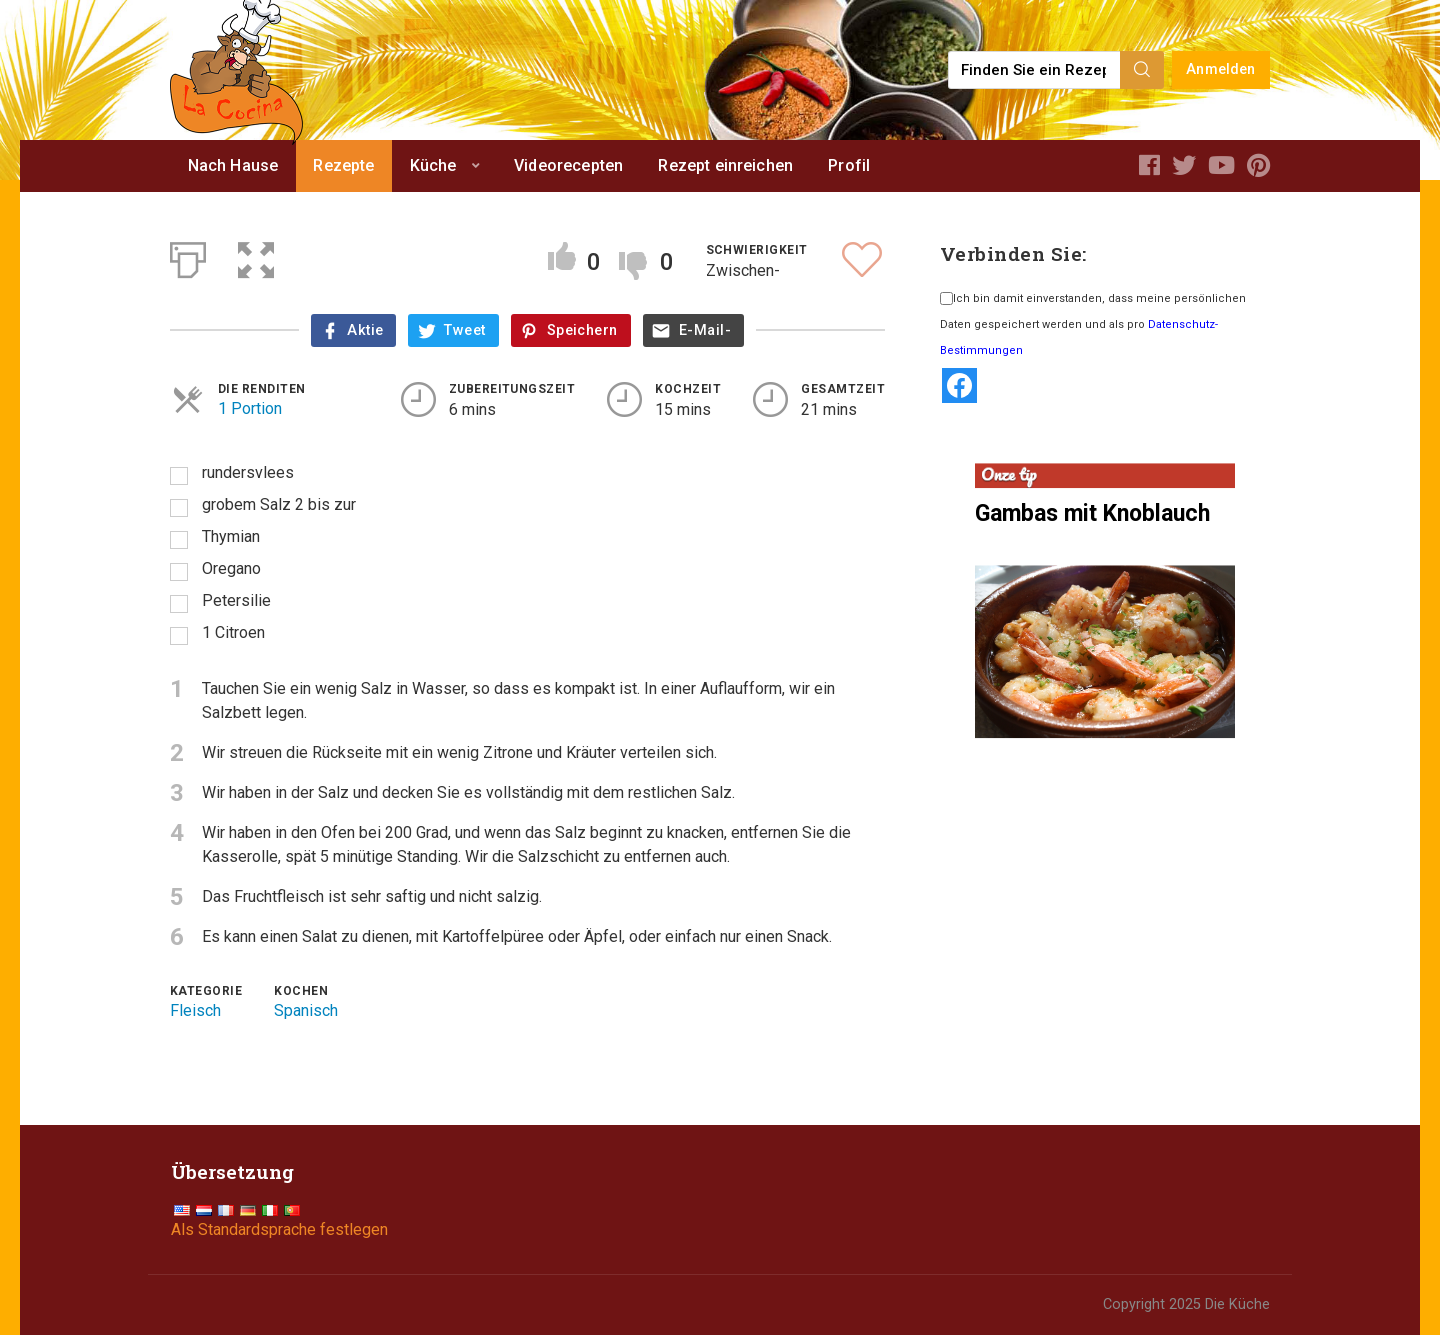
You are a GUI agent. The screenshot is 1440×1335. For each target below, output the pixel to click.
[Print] (188, 256)
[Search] (1142, 70)
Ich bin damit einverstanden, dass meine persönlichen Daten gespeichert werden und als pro (1093, 324)
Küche (433, 165)
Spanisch (306, 1010)
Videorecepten (568, 165)
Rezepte (343, 165)
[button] (256, 256)
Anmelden (1220, 69)
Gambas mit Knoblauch (1092, 513)
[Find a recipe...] (1035, 70)
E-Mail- (705, 330)
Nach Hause (233, 165)
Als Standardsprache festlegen (279, 1229)
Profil (849, 165)
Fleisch (195, 1010)
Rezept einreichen (725, 165)
